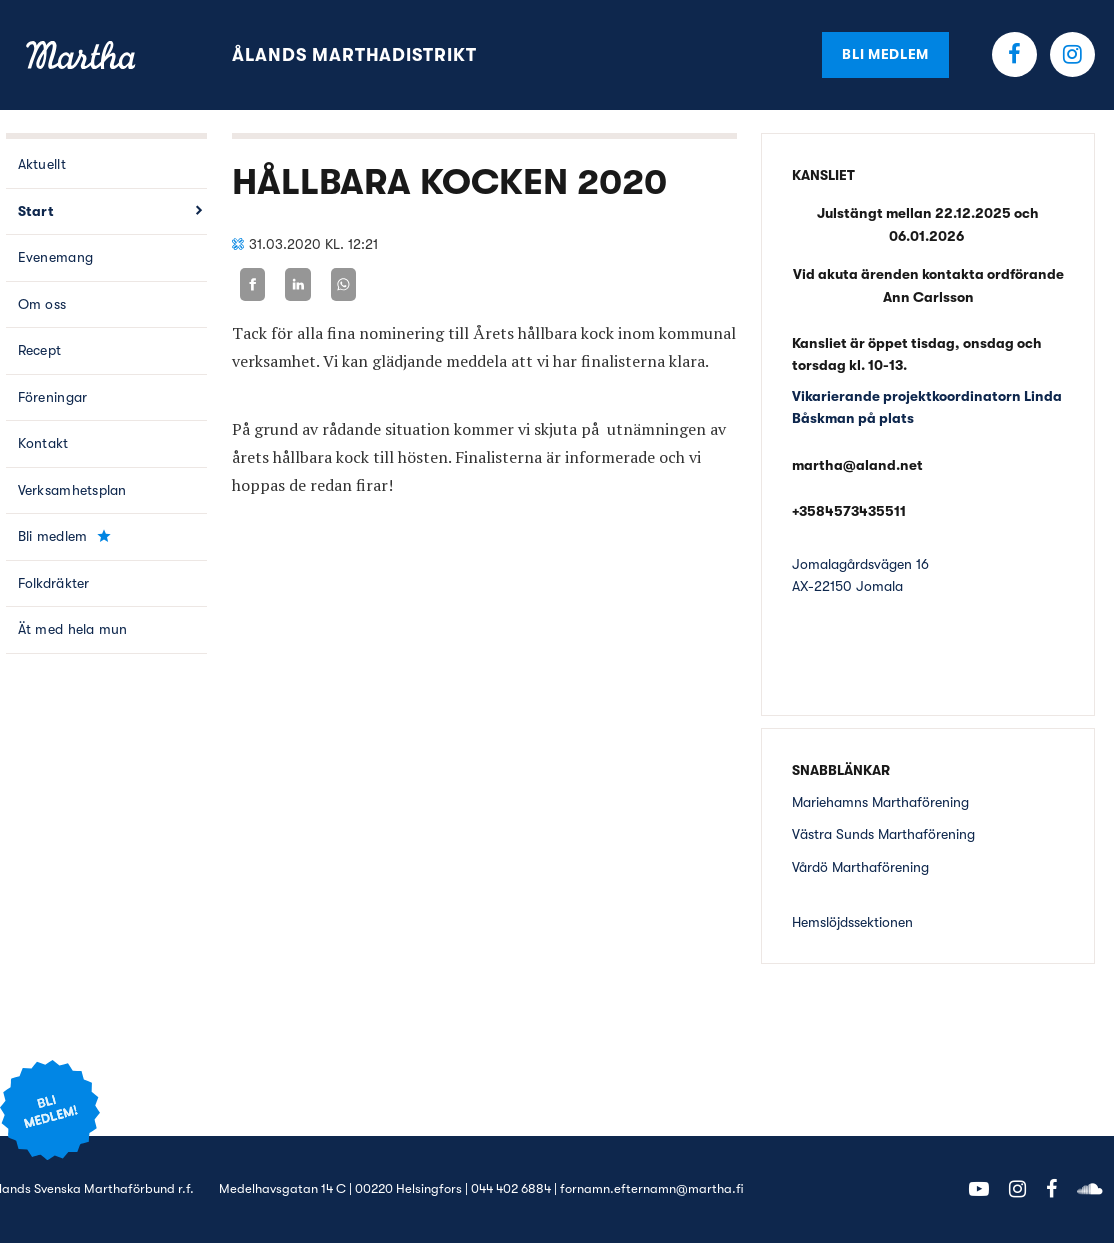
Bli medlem (885, 54)
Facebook (1014, 54)
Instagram (1072, 54)
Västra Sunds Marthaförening (883, 834)
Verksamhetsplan (72, 490)
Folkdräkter (54, 583)
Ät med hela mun (73, 629)
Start (36, 211)
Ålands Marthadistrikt (354, 55)
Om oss (42, 304)
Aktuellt (42, 164)
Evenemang (56, 257)
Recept (40, 350)
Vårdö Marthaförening (860, 867)
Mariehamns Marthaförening (880, 802)
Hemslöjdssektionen (852, 922)
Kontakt (43, 443)
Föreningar (53, 397)
